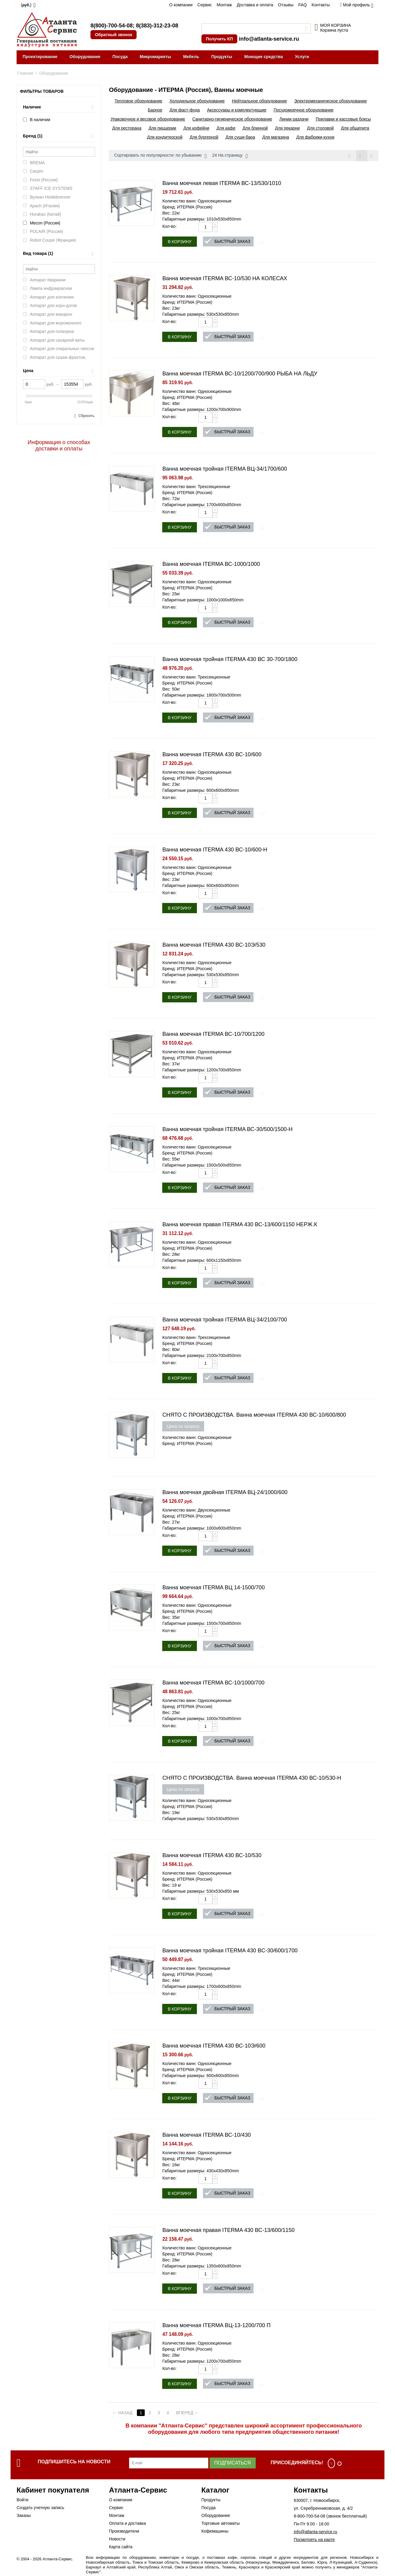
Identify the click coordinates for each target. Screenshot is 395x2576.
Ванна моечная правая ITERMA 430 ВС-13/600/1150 (228, 2230)
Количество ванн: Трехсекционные (196, 486)
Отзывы (285, 4)
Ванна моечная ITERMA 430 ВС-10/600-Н (214, 850)
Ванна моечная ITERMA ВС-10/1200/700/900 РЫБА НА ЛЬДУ (239, 374)
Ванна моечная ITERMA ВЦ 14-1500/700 (213, 1587)
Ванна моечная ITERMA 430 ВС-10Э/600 (213, 2046)
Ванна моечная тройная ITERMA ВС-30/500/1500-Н (227, 1129)
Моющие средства (263, 56)
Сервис (205, 4)
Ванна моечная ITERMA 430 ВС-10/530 (211, 1855)
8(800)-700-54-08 (111, 26)
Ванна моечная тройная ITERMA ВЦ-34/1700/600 (224, 469)
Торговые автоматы (220, 2523)
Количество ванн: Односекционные (197, 201)
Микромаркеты (155, 56)
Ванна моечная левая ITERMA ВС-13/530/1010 (221, 183)
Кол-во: (169, 226)
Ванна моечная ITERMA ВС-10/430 (206, 2135)
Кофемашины (215, 2531)
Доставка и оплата (255, 4)
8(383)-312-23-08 (157, 26)
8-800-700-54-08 (309, 2516)
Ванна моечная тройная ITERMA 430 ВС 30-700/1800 (229, 659)
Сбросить (86, 416)
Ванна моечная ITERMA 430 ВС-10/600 (211, 754)
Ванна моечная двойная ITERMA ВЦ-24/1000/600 (224, 1492)
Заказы (24, 2515)
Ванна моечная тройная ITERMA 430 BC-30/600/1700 (230, 1951)
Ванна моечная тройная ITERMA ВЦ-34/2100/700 (224, 1320)
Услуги (302, 56)
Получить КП (219, 38)
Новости (117, 2539)
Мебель (191, 56)
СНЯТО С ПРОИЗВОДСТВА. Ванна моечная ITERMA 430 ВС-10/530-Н (251, 1778)
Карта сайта (120, 2546)
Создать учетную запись (40, 2507)
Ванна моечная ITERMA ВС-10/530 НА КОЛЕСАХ (224, 278)
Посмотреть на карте (314, 2539)
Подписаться (232, 2462)
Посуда (120, 56)
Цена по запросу (183, 1426)
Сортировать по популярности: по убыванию (160, 156)
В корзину (179, 241)
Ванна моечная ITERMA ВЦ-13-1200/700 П (216, 2325)
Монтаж (224, 4)
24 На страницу (230, 156)
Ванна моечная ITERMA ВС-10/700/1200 (213, 1034)
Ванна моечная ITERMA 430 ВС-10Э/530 (213, 945)
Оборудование (85, 56)
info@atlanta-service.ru (269, 39)
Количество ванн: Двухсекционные (196, 1510)
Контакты (320, 4)
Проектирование (40, 56)
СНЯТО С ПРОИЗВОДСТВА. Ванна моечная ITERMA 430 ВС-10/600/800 (254, 1415)
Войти (22, 2499)
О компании (180, 4)
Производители (124, 2531)
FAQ (302, 4)
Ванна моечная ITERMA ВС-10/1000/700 (213, 1683)
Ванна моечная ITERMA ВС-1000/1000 (211, 564)
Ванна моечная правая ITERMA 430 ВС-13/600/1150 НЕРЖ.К (239, 1224)
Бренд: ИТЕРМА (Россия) (187, 207)
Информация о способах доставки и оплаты (59, 445)
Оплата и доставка (127, 2523)
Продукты (221, 56)
